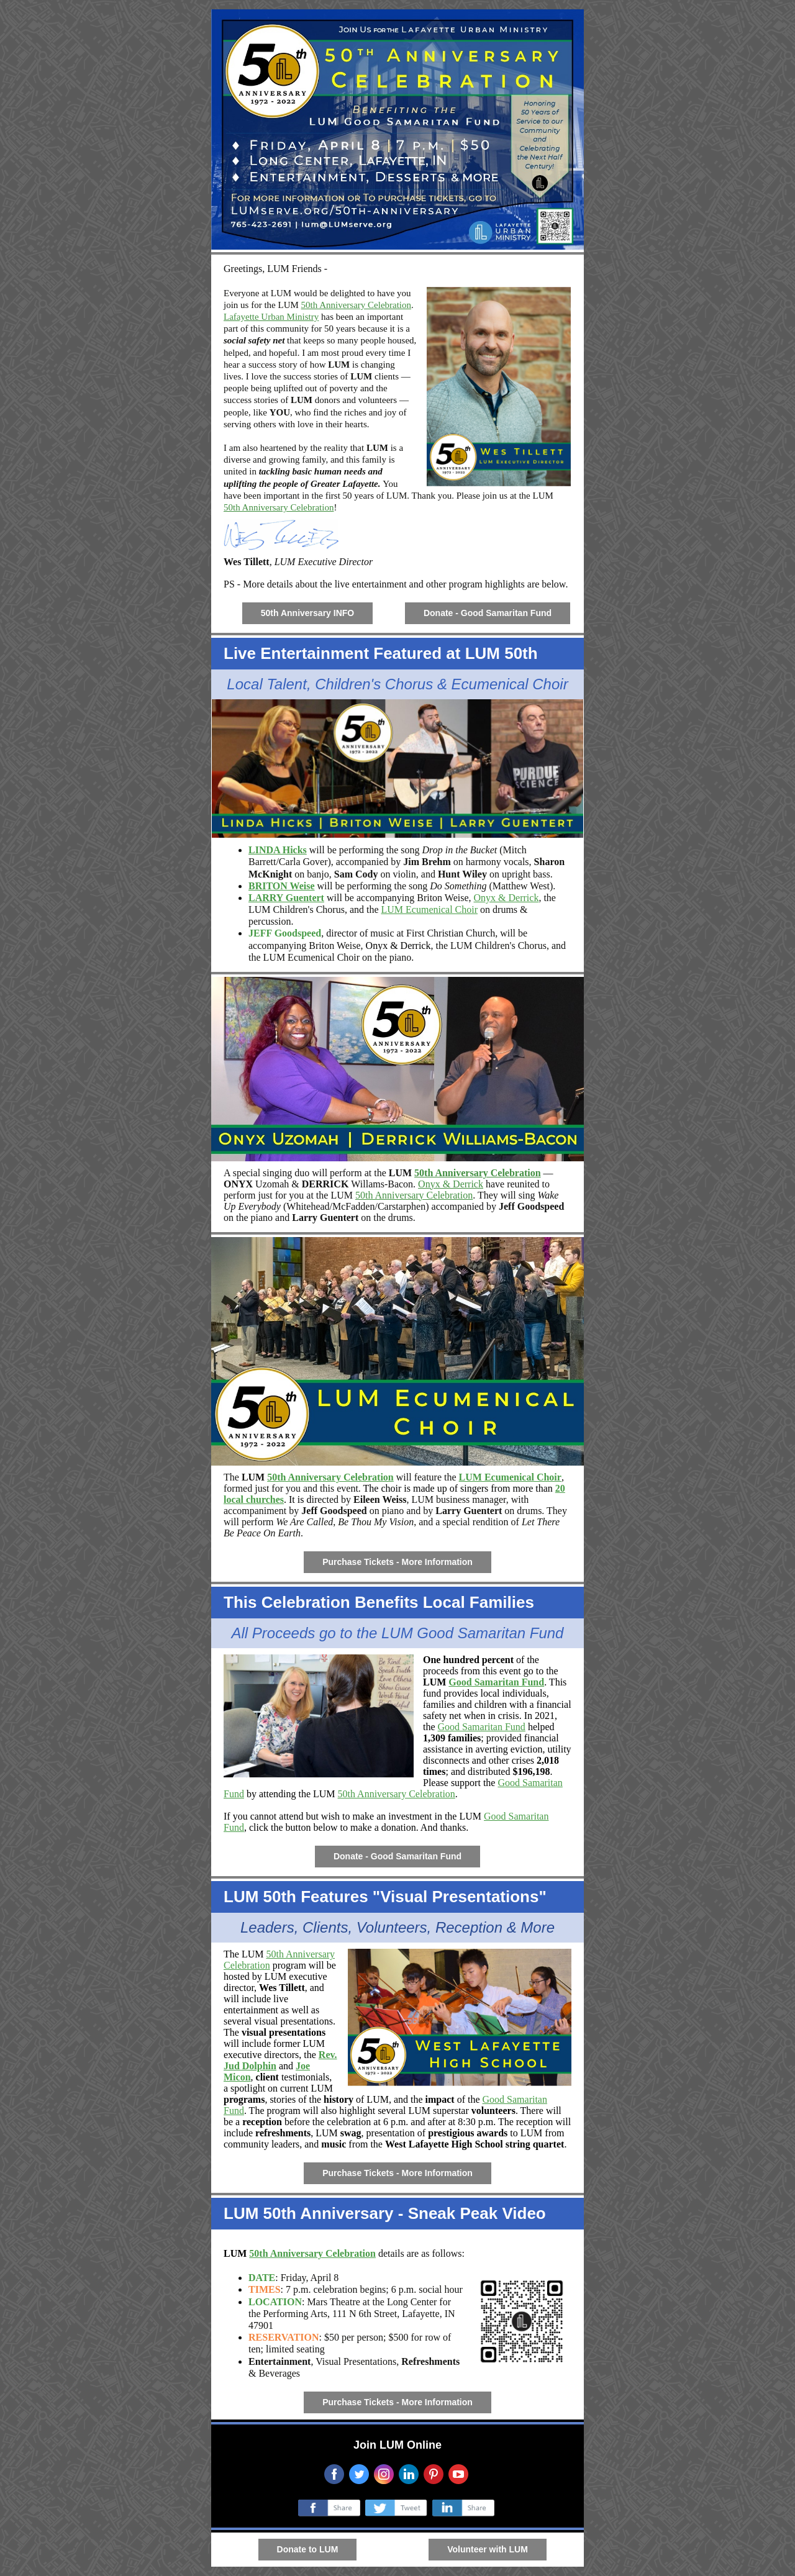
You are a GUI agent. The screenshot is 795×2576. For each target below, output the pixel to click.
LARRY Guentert (286, 897)
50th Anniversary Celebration (356, 305)
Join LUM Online (397, 2445)
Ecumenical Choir (324, 957)
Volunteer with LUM (487, 2549)
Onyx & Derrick (506, 897)
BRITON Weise (281, 886)
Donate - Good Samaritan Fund (488, 613)
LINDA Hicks (277, 850)
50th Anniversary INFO (307, 613)
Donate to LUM (307, 2549)
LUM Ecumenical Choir (429, 909)
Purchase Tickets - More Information (397, 1562)
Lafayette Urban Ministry (271, 317)
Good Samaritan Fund (496, 1682)
